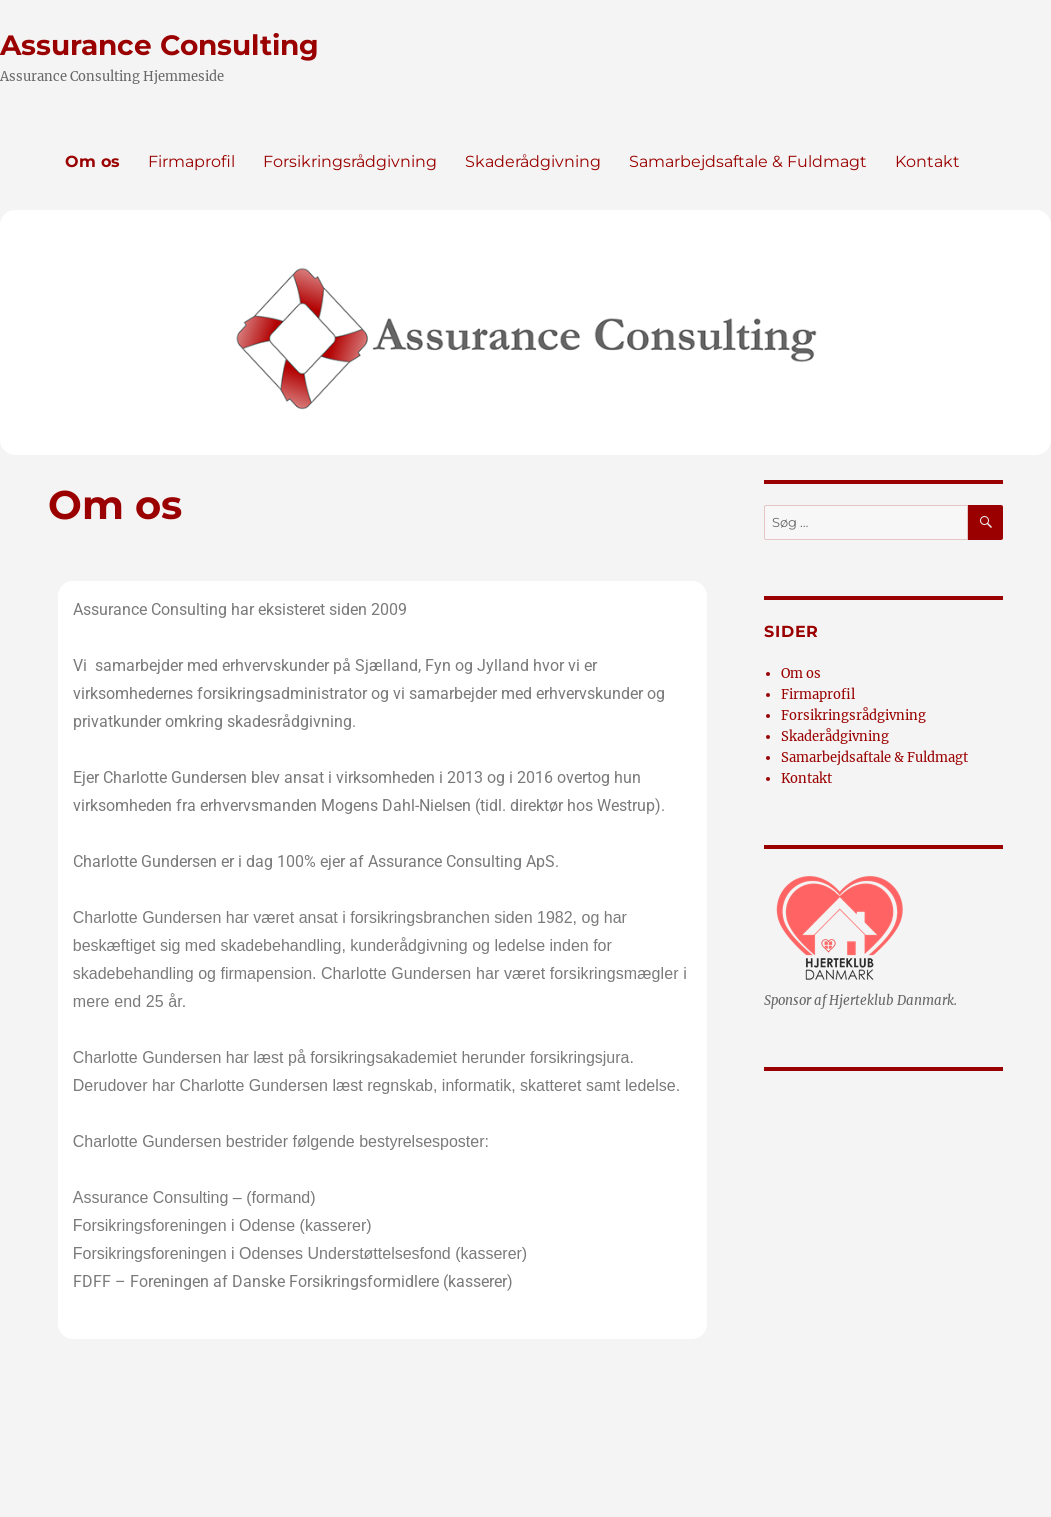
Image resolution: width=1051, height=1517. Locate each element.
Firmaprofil (191, 161)
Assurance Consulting (159, 45)
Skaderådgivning (533, 161)
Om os (92, 161)
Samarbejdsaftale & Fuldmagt (748, 161)
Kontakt (927, 161)
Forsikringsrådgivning (350, 161)
